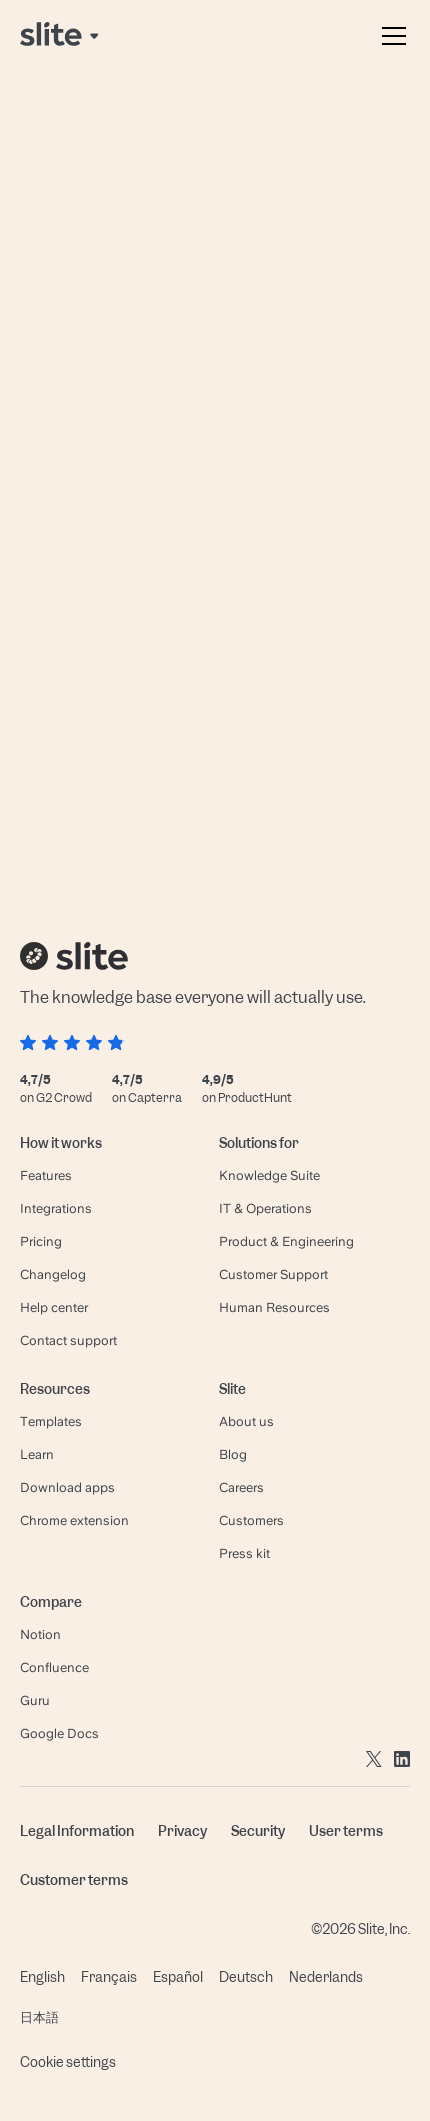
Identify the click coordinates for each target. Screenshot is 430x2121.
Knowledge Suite (269, 1175)
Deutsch (246, 1977)
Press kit (244, 1553)
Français (109, 1977)
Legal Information (77, 1831)
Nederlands (326, 1977)
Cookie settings (68, 2062)
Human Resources (274, 1307)
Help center (54, 1307)
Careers (241, 1487)
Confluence (54, 1667)
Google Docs (59, 1733)
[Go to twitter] (374, 1758)
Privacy (182, 1831)
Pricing (41, 1241)
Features (46, 1175)
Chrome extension (74, 1520)
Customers (251, 1520)
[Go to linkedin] (402, 1758)
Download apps (67, 1487)
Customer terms (74, 1880)
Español (178, 1977)
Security (258, 1831)
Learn (37, 1454)
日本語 (39, 2017)
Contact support (68, 1340)
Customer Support (273, 1274)
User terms (346, 1831)
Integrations (56, 1208)
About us (246, 1421)
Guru (35, 1700)
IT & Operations (265, 1208)
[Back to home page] (61, 36)
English (42, 1977)
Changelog (53, 1274)
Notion (40, 1634)
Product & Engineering (286, 1241)
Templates (51, 1421)
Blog (233, 1454)
